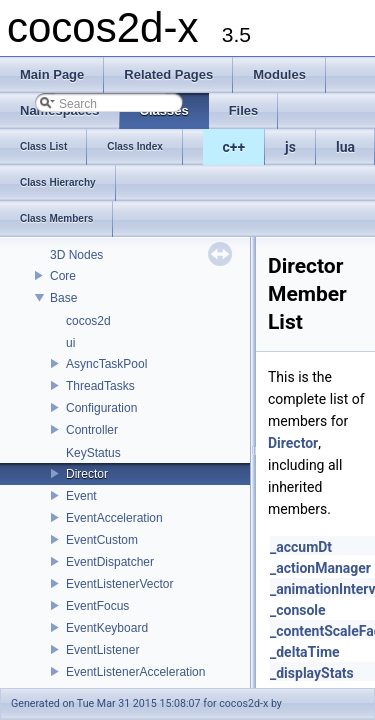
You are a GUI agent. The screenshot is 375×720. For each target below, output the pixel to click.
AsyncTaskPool (106, 364)
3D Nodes (76, 255)
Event (81, 496)
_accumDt (301, 547)
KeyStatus (93, 453)
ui (70, 343)
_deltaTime (305, 652)
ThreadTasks (100, 386)
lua (345, 147)
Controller (92, 430)
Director (87, 474)
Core (63, 276)
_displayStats (312, 673)
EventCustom (102, 540)
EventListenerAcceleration (135, 672)
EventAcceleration (114, 518)
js (290, 147)
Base (63, 298)
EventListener (102, 650)
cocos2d (88, 321)
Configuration (101, 408)
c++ (234, 147)
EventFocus (97, 606)
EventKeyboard (107, 628)
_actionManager (320, 568)
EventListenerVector (119, 584)
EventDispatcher (110, 562)
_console (298, 610)
